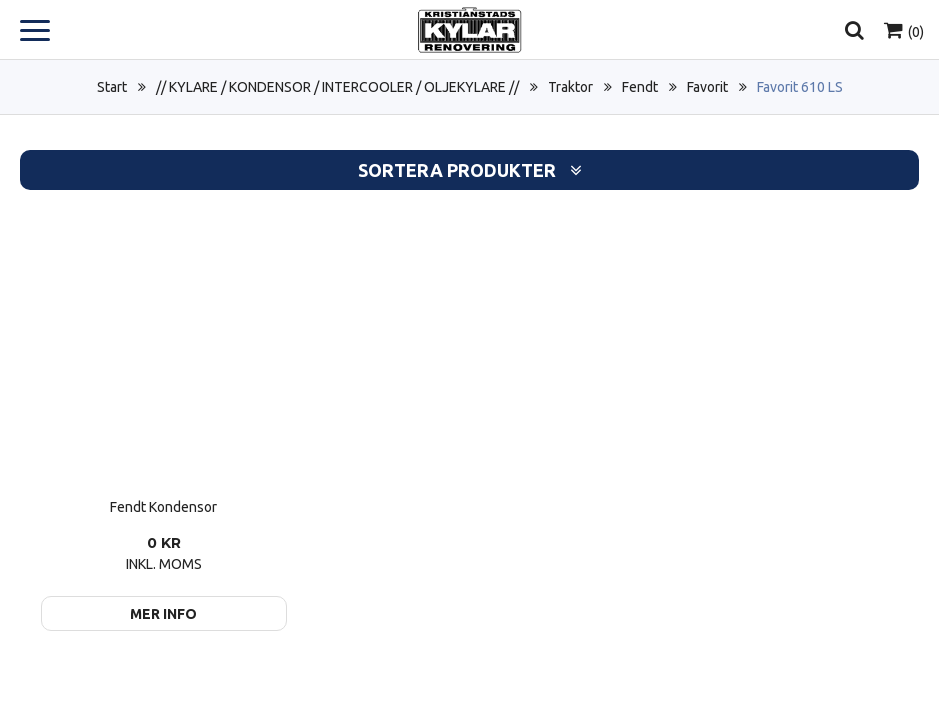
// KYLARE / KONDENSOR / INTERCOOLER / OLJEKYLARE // (337, 87)
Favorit (707, 87)
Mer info (163, 614)
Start (112, 87)
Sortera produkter (470, 170)
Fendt (640, 87)
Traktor (570, 87)
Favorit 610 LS (800, 87)
